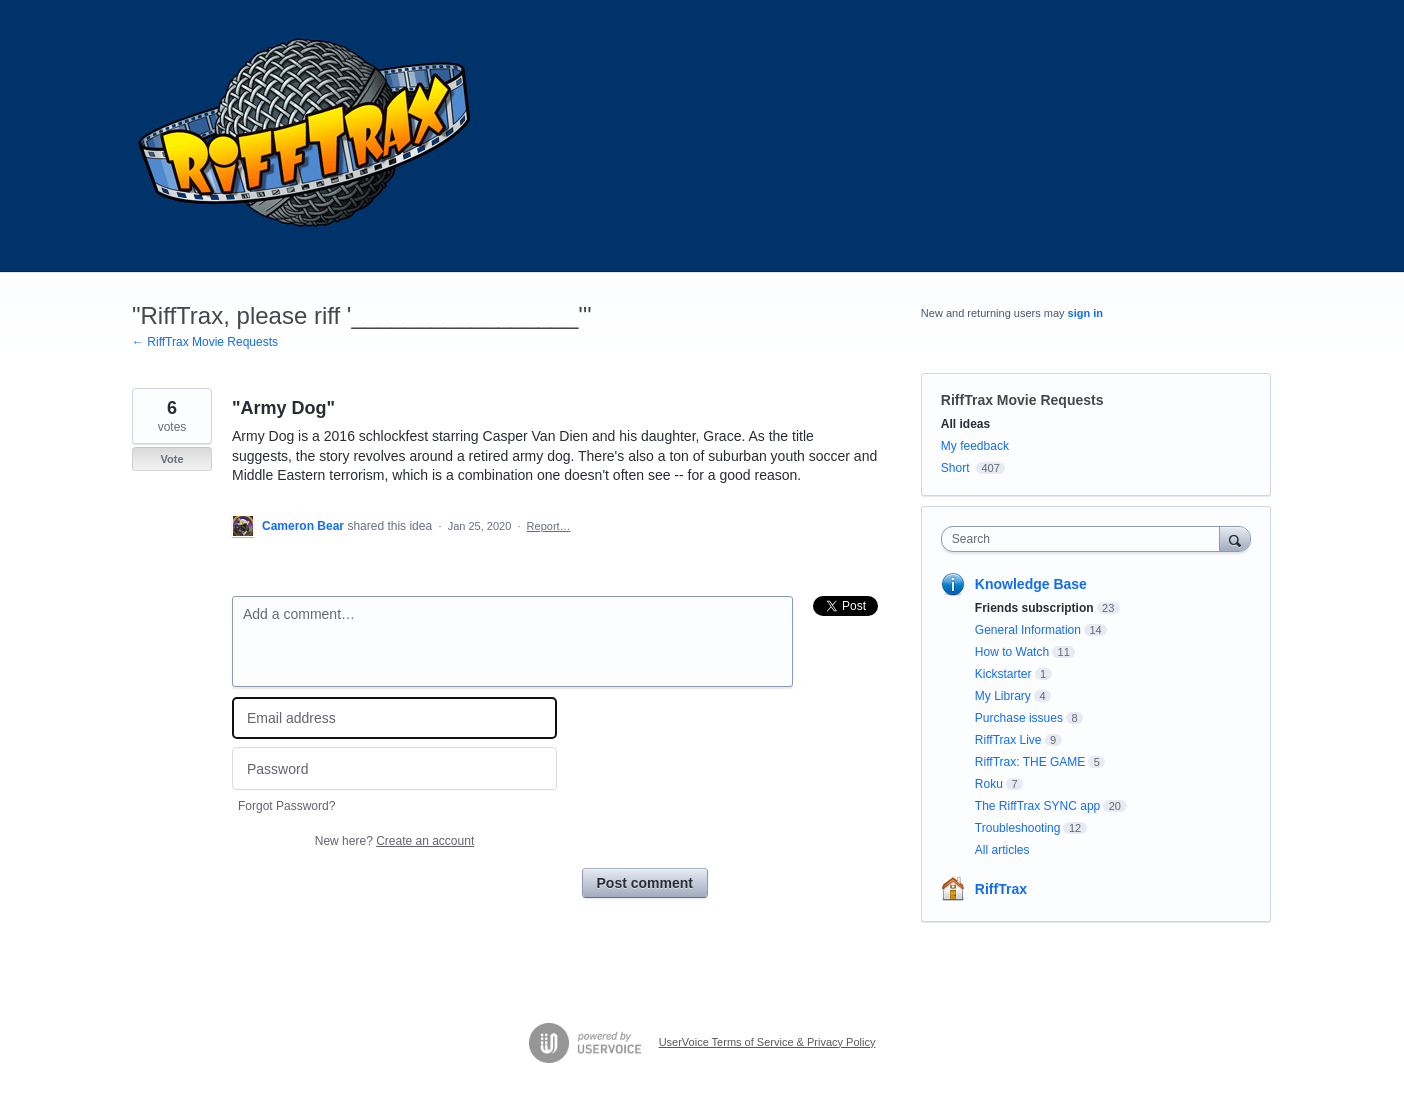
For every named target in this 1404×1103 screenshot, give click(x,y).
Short (955, 468)
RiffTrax (1001, 889)
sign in (1085, 313)
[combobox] (1085, 539)
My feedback (975, 446)
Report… (549, 526)
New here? (394, 841)
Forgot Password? (286, 806)
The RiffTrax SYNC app (1037, 806)
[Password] (394, 768)
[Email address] (394, 718)
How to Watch (1012, 652)
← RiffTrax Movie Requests (205, 342)
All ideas (965, 424)
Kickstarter (1003, 674)
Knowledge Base (1031, 584)
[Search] (1235, 538)
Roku (989, 784)
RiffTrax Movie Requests (1022, 400)
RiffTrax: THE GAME (1030, 762)
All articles (1002, 850)
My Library (1003, 696)
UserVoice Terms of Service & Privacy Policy (767, 1042)
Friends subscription (1034, 608)
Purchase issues (1019, 718)
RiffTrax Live (1008, 740)
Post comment (645, 883)
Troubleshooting (1018, 828)
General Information (1028, 630)
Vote (171, 459)
